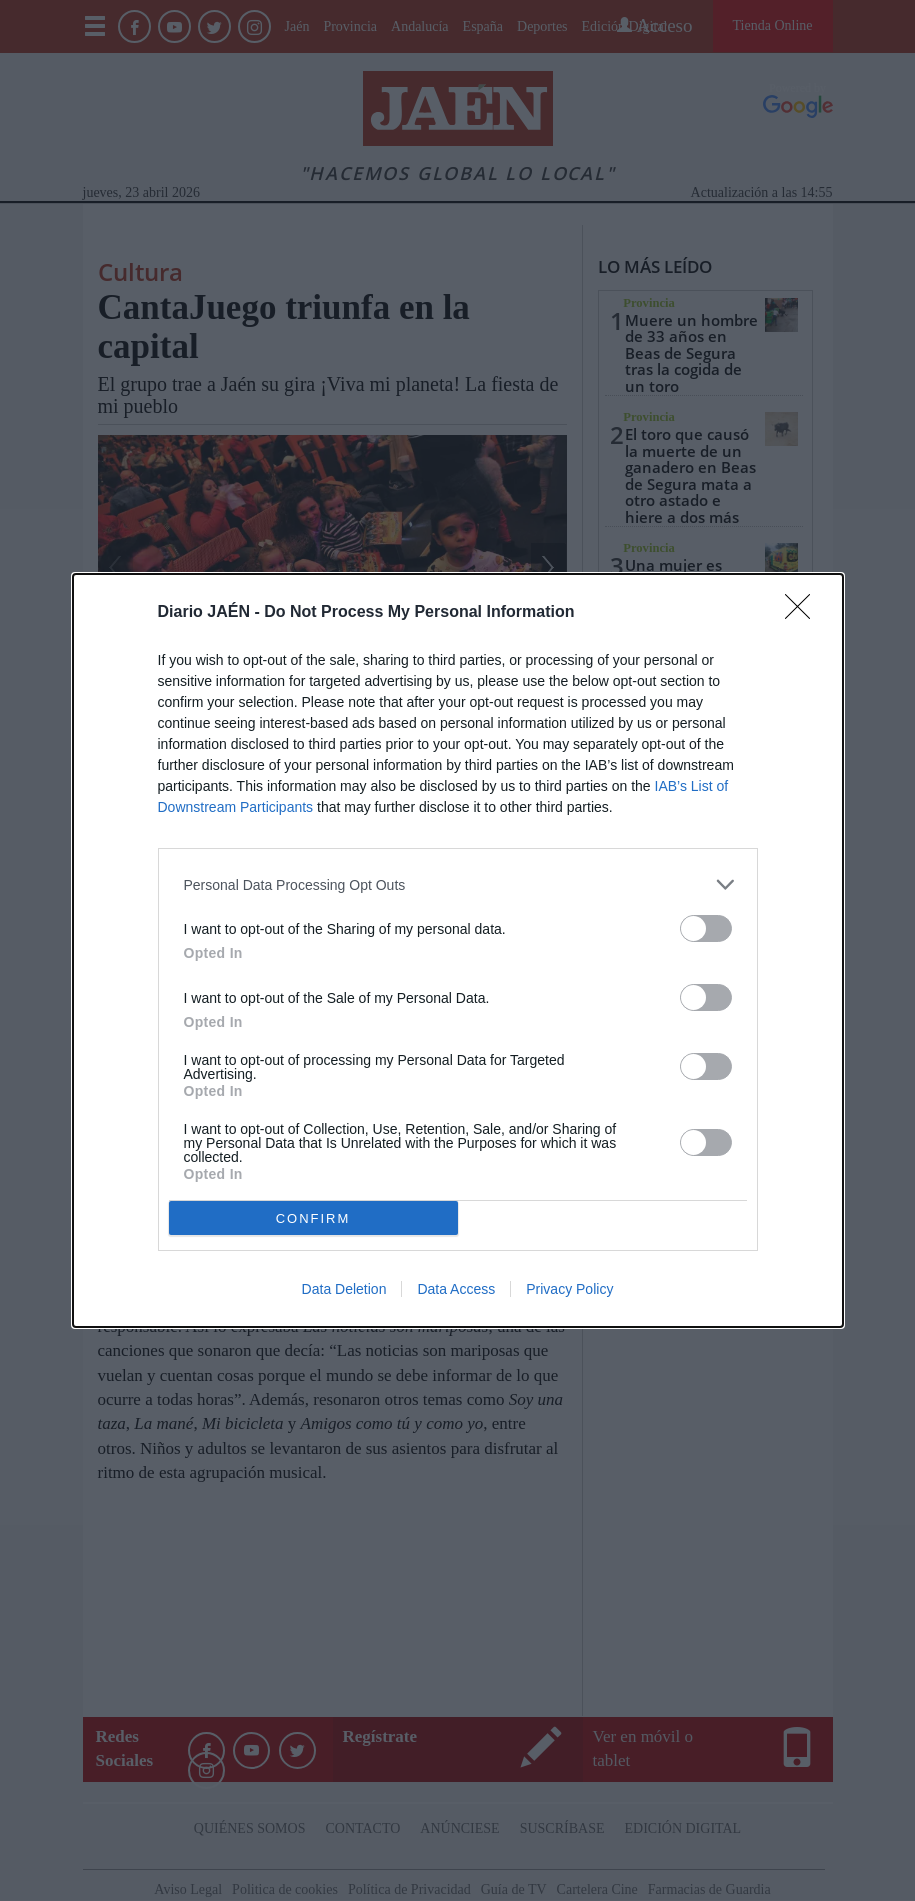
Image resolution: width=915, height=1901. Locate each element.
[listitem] (458, 884)
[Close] (804, 613)
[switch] (706, 928)
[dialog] (458, 950)
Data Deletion (344, 1289)
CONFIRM (313, 1218)
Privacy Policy (569, 1289)
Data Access (456, 1289)
